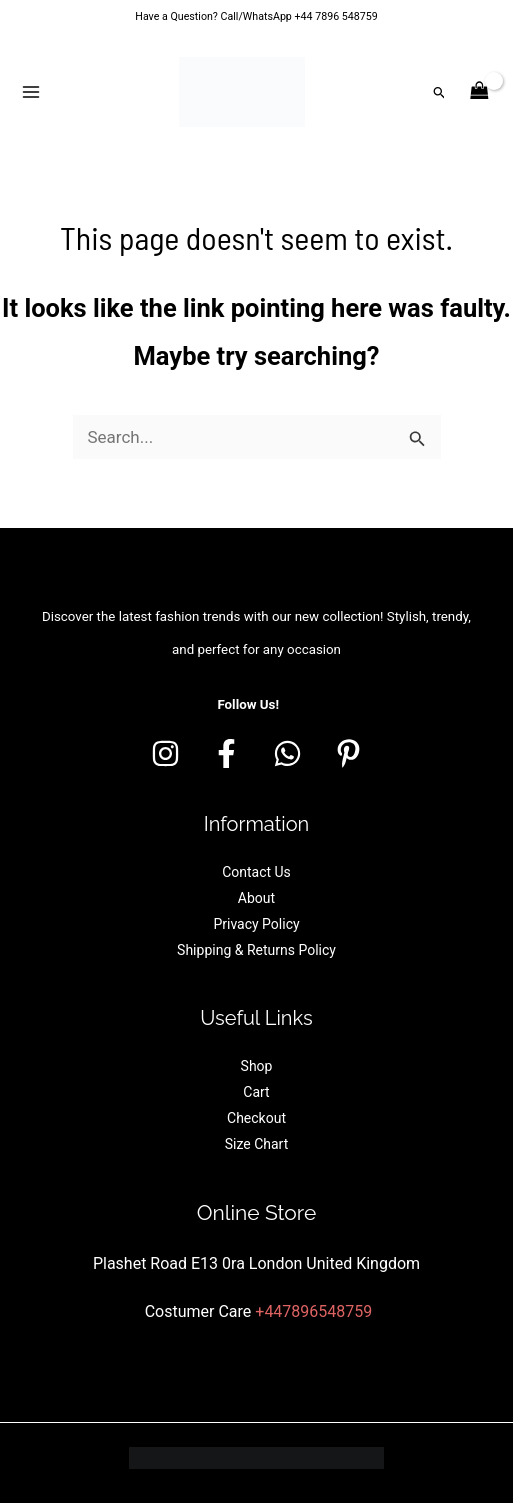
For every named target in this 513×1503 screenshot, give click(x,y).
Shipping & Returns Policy (256, 950)
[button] (440, 92)
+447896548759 (313, 1311)
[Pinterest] (348, 753)
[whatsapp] (287, 753)
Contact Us (256, 872)
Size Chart (257, 1144)
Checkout (256, 1118)
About (256, 898)
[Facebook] (226, 753)
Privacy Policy (256, 924)
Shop (257, 1066)
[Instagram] (165, 753)
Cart (256, 1092)
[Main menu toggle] (31, 92)
